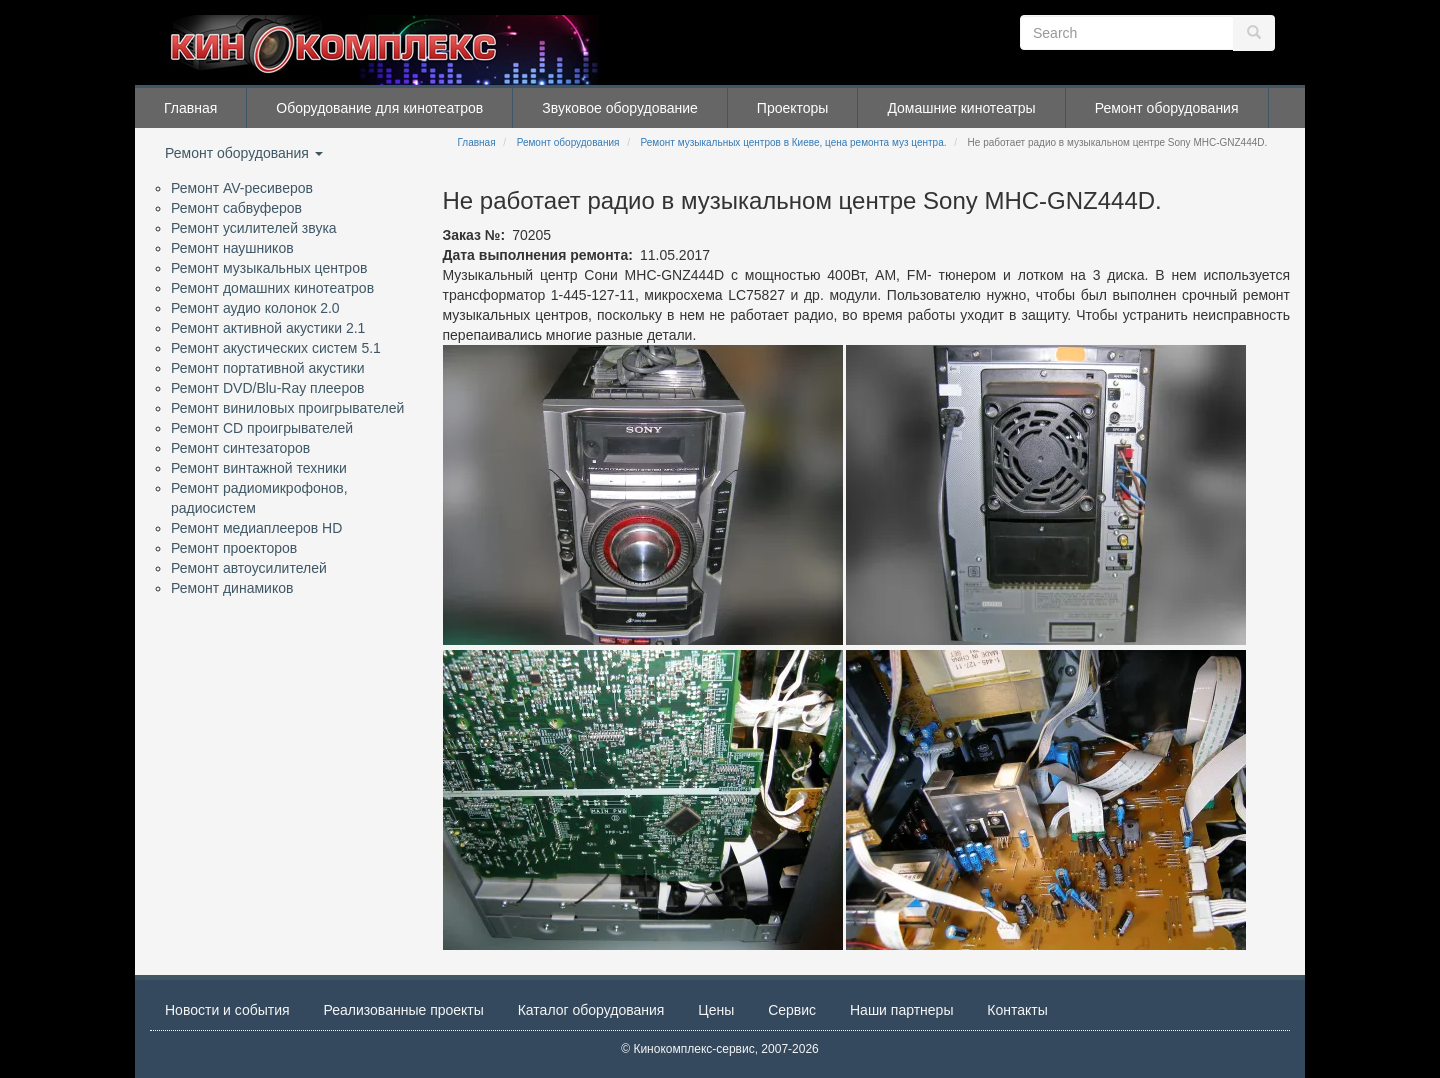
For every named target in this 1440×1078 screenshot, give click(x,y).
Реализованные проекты (404, 1010)
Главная (190, 108)
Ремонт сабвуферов (236, 208)
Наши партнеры (901, 1010)
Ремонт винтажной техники (259, 468)
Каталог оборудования (591, 1010)
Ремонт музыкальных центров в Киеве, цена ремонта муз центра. (794, 142)
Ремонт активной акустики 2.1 (268, 328)
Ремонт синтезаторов (240, 448)
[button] (643, 495)
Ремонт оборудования (1167, 108)
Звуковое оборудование (620, 108)
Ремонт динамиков (232, 588)
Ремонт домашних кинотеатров (272, 288)
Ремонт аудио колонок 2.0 (255, 308)
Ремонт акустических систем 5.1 (276, 348)
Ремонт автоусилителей (249, 568)
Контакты (1017, 1010)
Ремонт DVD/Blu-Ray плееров (267, 388)
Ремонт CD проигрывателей (262, 428)
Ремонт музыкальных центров (269, 268)
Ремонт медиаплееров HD (256, 528)
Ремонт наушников (232, 248)
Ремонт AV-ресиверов (242, 188)
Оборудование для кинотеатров (379, 108)
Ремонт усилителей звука (254, 228)
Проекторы (793, 108)
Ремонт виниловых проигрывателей (287, 408)
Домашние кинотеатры (961, 108)
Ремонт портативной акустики (268, 368)
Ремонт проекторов (234, 548)
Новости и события (227, 1010)
